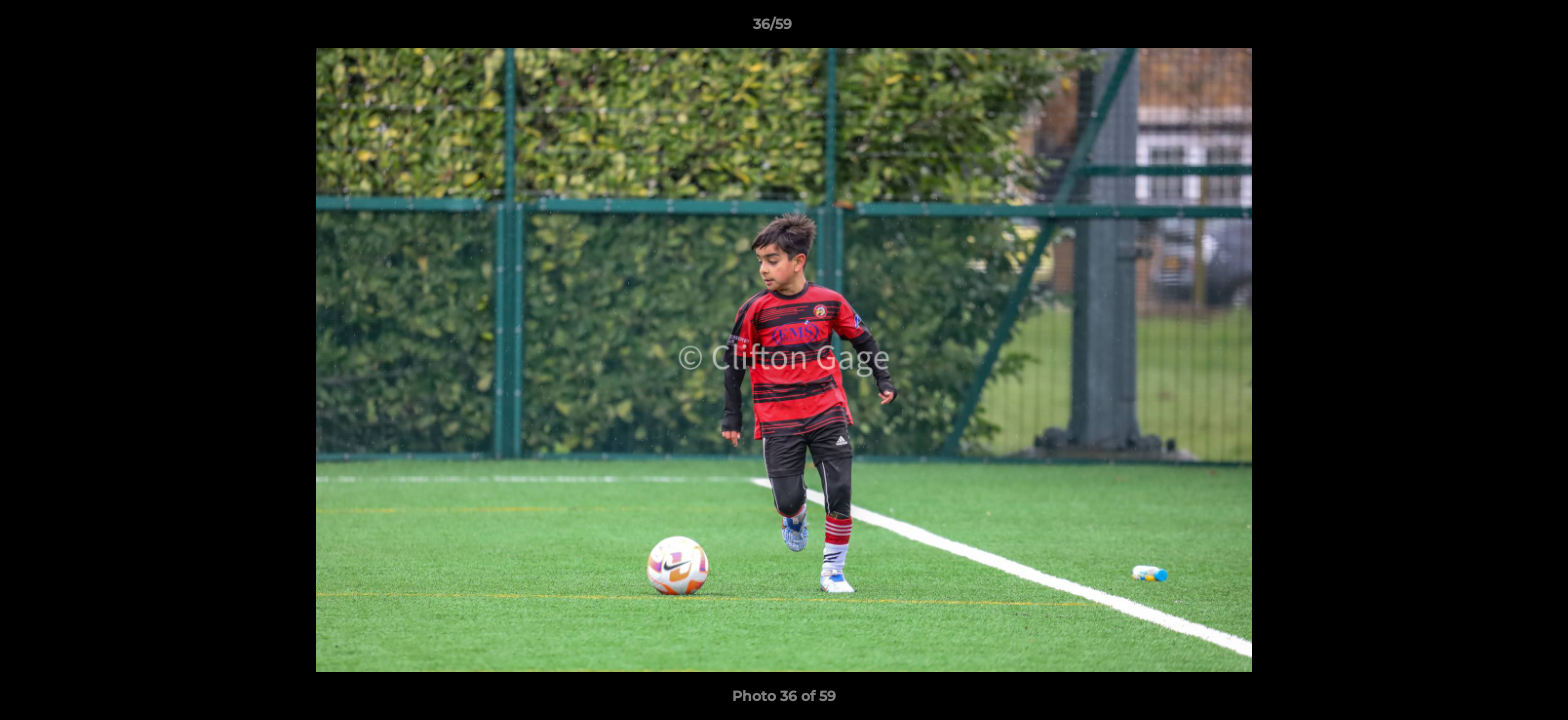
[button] (1484, 29)
